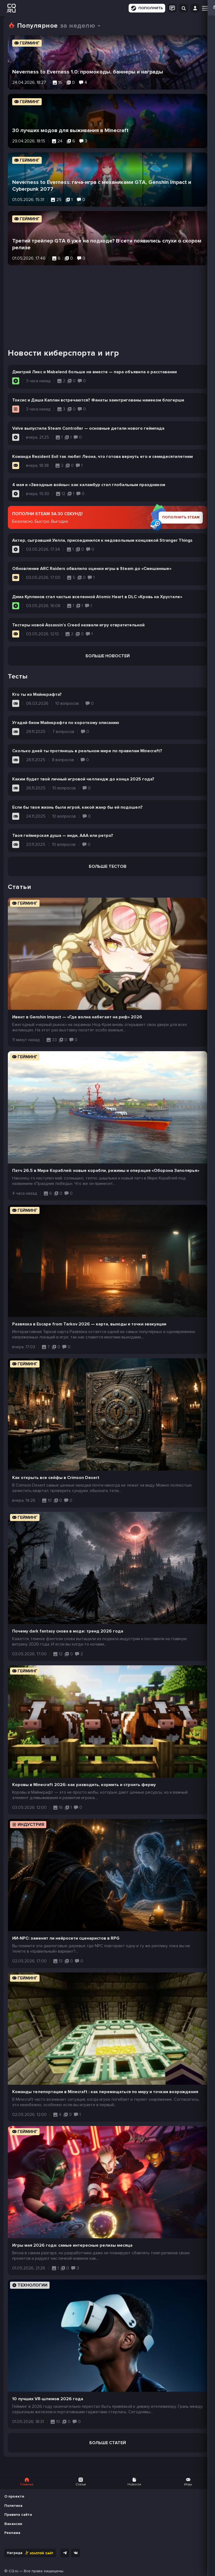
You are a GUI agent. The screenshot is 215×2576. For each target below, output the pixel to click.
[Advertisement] (107, 303)
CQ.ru (13, 2571)
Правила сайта (18, 2514)
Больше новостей (108, 656)
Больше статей (107, 2443)
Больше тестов (107, 866)
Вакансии (13, 2523)
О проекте (14, 2496)
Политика (13, 2505)
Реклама (12, 2532)
